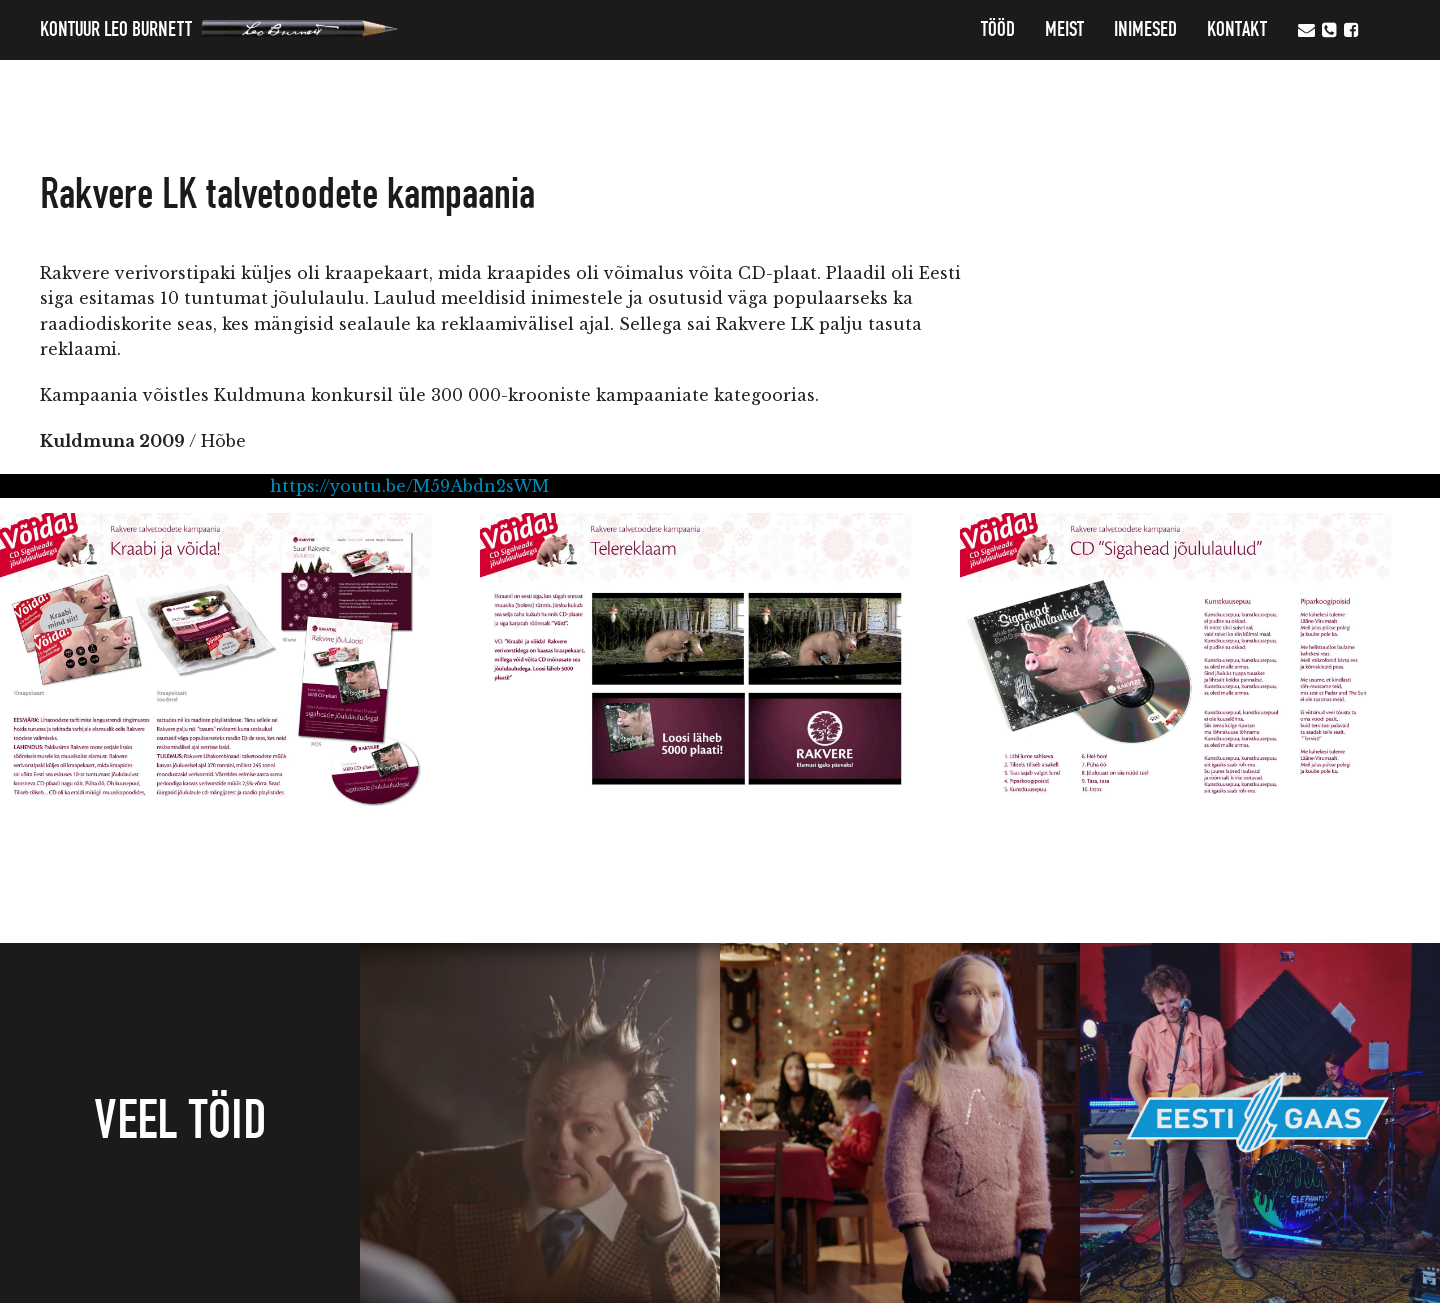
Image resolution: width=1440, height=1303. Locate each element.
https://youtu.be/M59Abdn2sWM (409, 486)
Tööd (998, 30)
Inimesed (1145, 30)
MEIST (1064, 30)
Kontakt (1237, 30)
